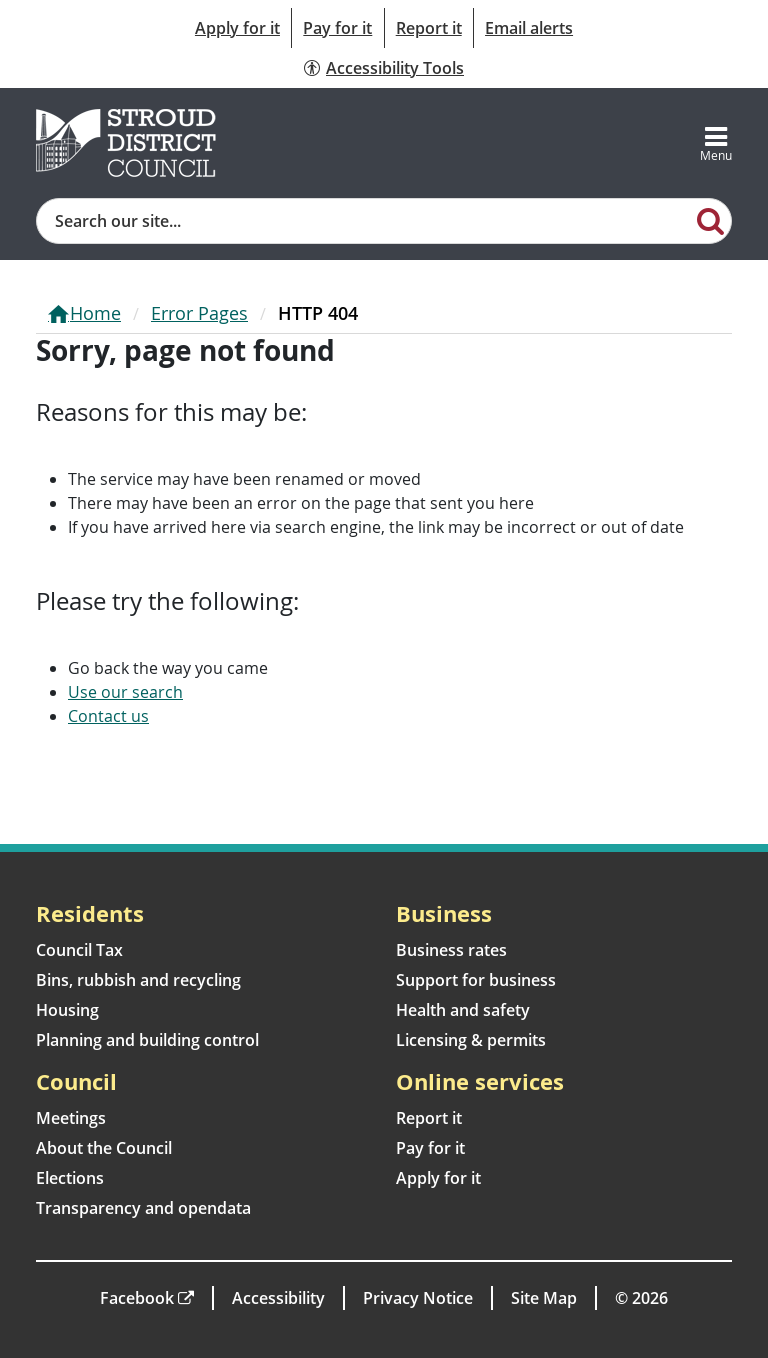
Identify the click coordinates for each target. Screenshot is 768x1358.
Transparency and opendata (143, 1208)
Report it (429, 28)
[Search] (711, 220)
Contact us (108, 716)
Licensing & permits (471, 1040)
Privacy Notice (418, 1298)
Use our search (125, 692)
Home (95, 313)
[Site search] (364, 221)
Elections (70, 1178)
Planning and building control (147, 1040)
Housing (67, 1010)
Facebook (137, 1298)
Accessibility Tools (395, 68)
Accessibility (278, 1298)
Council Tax (79, 950)
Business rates (451, 950)
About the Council (104, 1148)
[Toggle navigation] (716, 143)
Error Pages (199, 313)
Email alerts (529, 28)
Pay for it (337, 28)
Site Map (544, 1298)
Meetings (71, 1118)
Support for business (476, 980)
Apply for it (237, 28)
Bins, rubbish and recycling (138, 980)
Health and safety (463, 1010)
